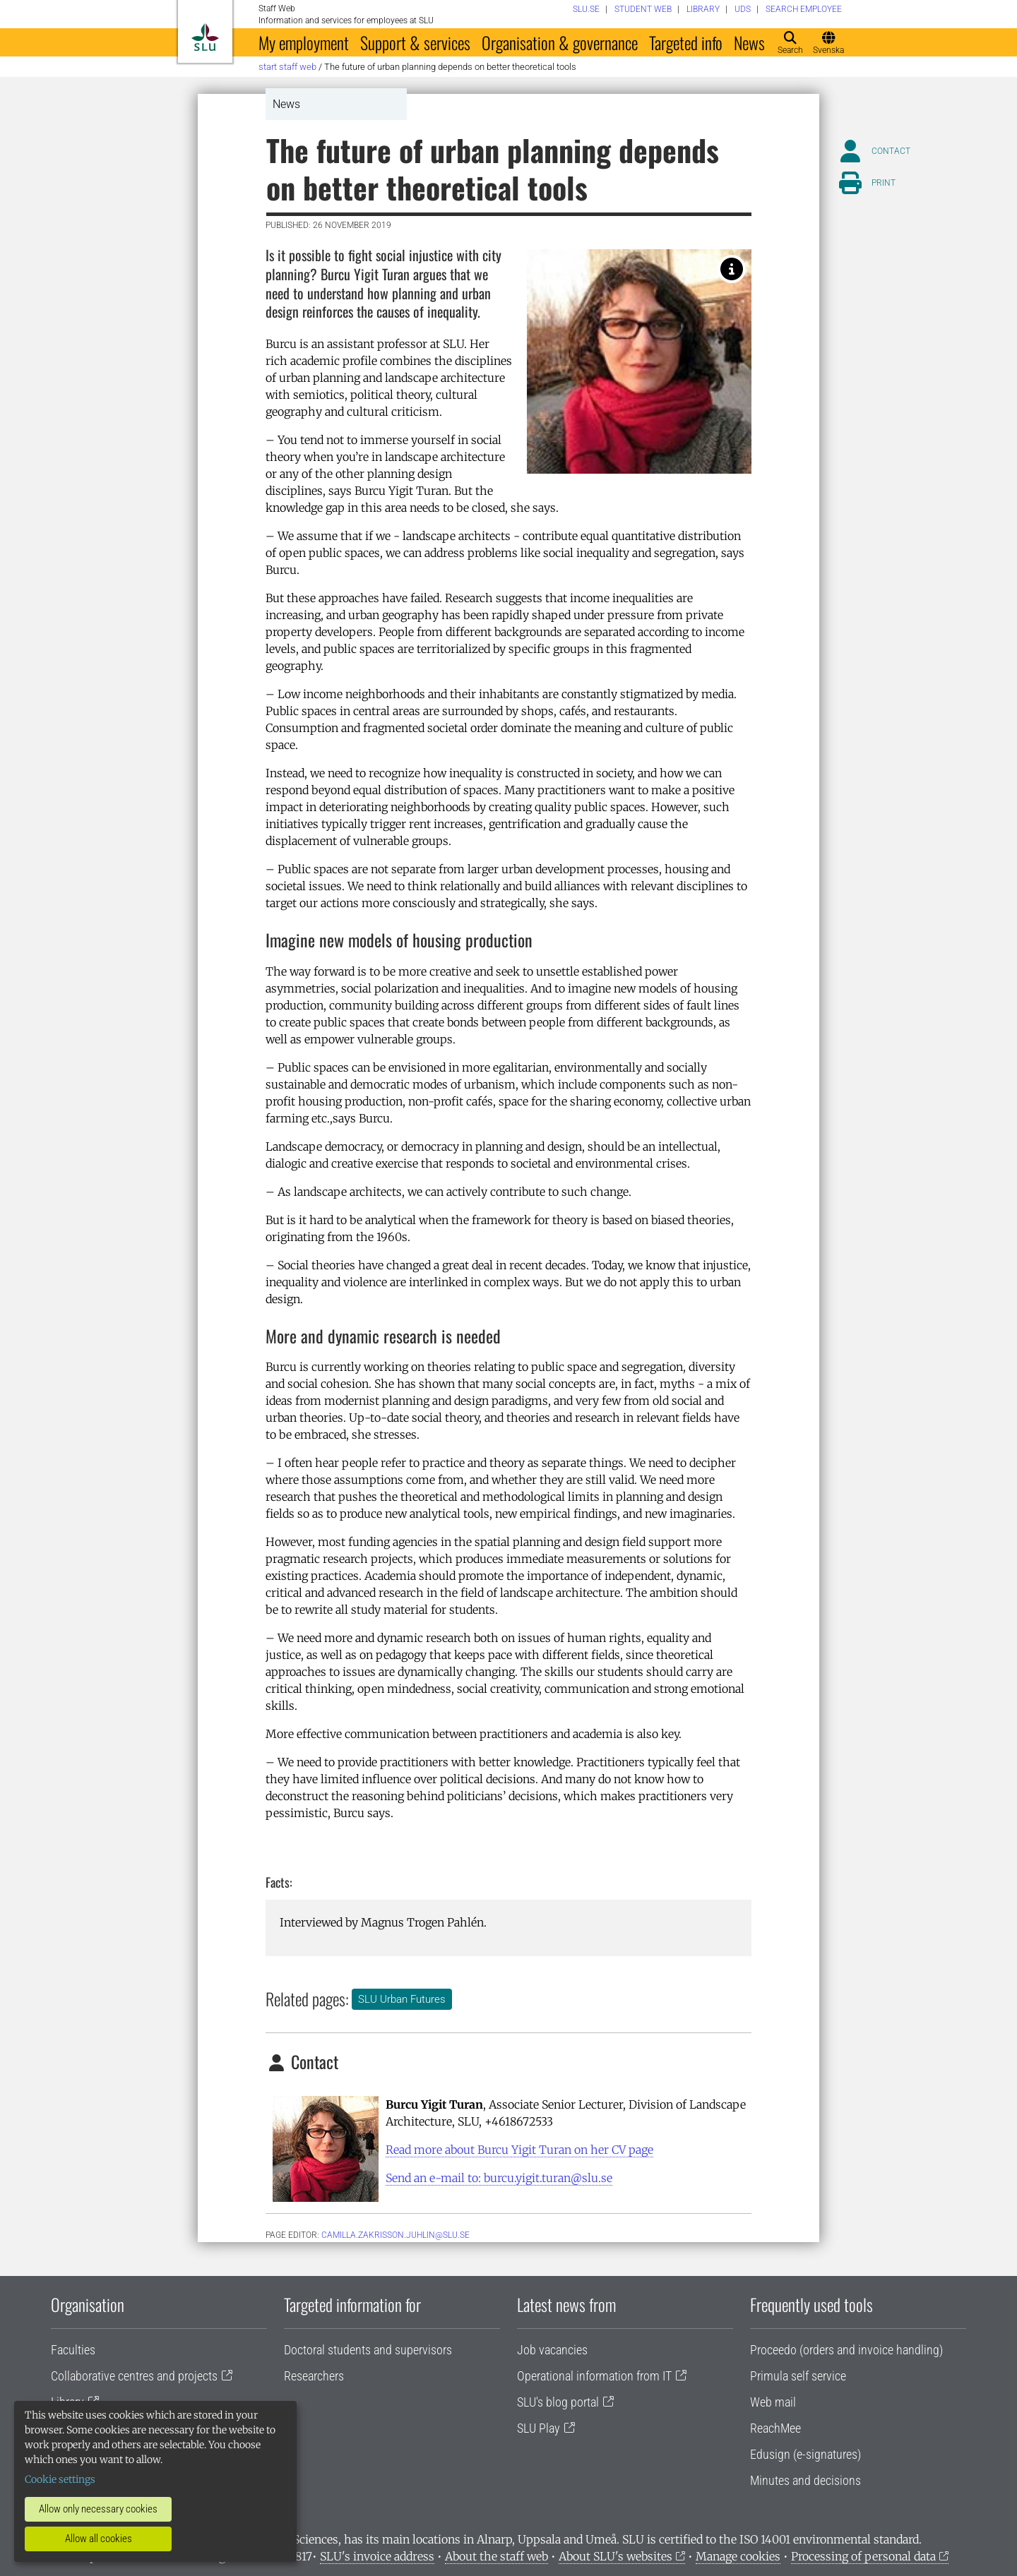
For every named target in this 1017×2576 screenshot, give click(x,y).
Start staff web (287, 66)
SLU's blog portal (558, 2402)
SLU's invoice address (377, 2556)
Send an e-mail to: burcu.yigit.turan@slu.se (499, 2178)
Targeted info (685, 42)
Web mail (773, 2402)
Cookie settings (60, 2479)
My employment (303, 42)
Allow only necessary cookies (98, 2509)
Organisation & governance (560, 42)
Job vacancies (552, 2349)
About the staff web (496, 2556)
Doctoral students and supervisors (368, 2349)
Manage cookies (738, 2556)
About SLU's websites (615, 2556)
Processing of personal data (863, 2556)
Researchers (314, 2375)
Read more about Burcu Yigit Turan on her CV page (519, 2150)
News (749, 42)
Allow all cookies (98, 2538)
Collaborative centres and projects (134, 2375)
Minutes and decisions (805, 2480)
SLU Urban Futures (402, 1999)
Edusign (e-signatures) (805, 2454)
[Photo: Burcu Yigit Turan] (732, 269)
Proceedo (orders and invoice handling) (846, 2349)
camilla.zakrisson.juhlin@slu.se (395, 2235)
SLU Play (538, 2428)
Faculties (73, 2349)
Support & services (415, 42)
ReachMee (775, 2428)
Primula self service (798, 2375)
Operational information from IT (594, 2375)
